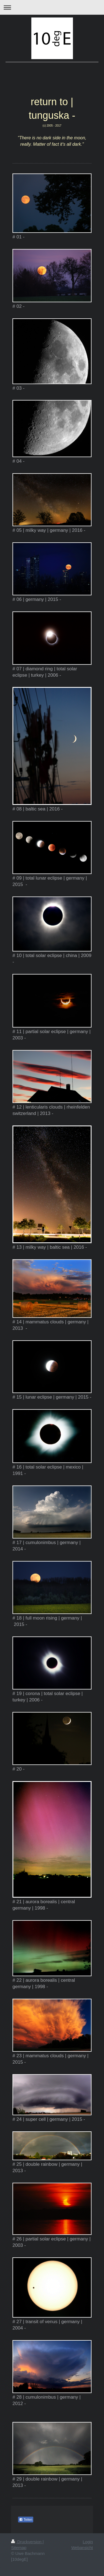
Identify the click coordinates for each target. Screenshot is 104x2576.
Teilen (25, 2520)
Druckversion (27, 2541)
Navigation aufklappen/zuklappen (52, 7)
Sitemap (18, 2547)
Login (88, 2541)
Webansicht (82, 2547)
